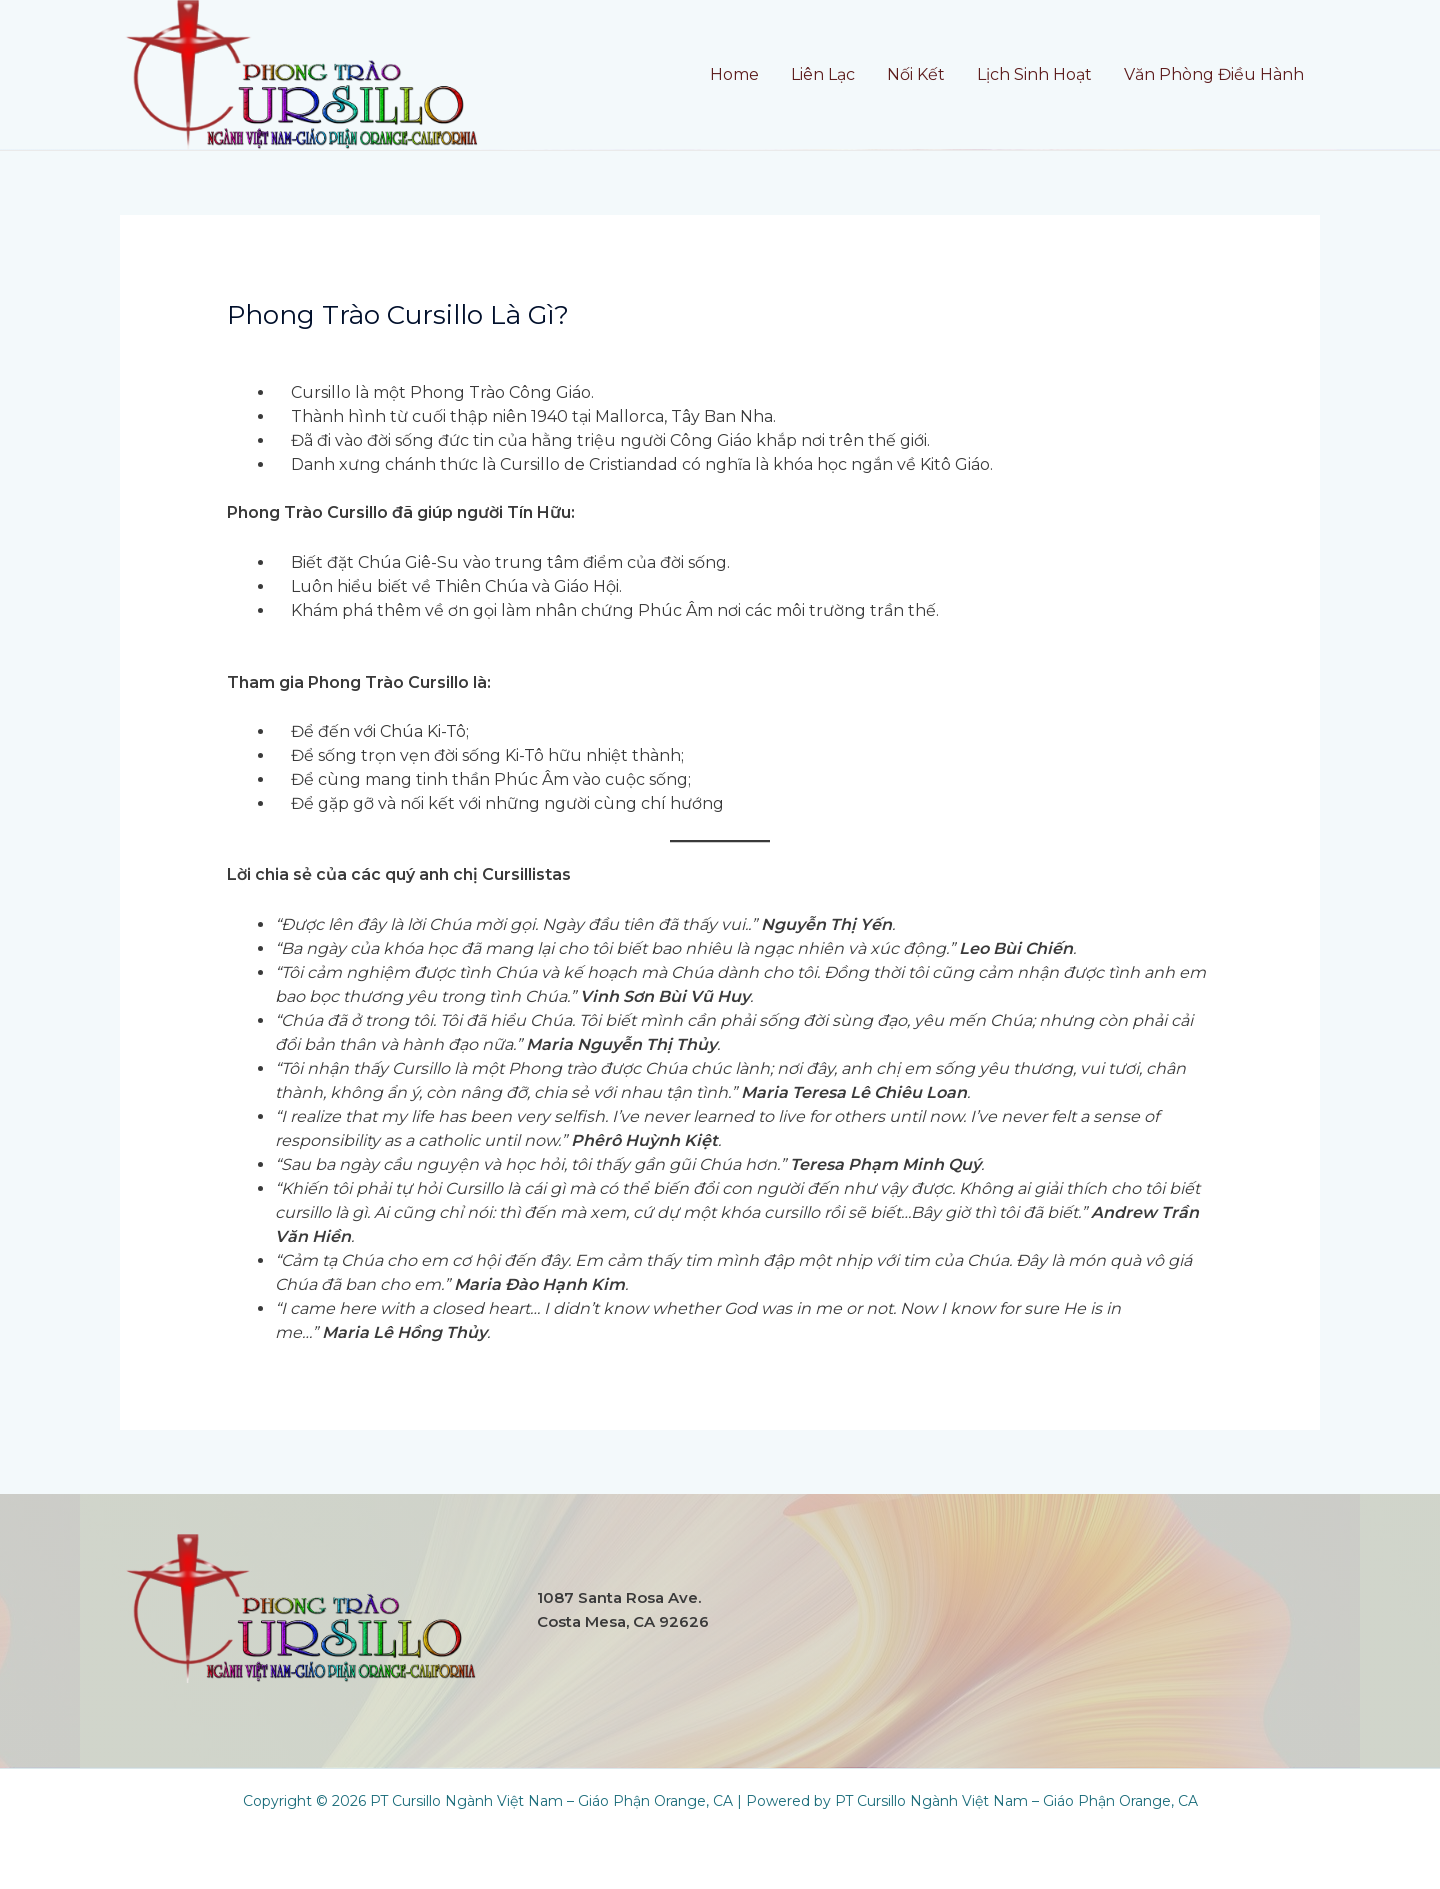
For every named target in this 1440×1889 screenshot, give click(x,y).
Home (734, 74)
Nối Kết (916, 74)
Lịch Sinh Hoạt (1034, 74)
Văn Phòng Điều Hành (1214, 74)
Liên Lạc (823, 74)
